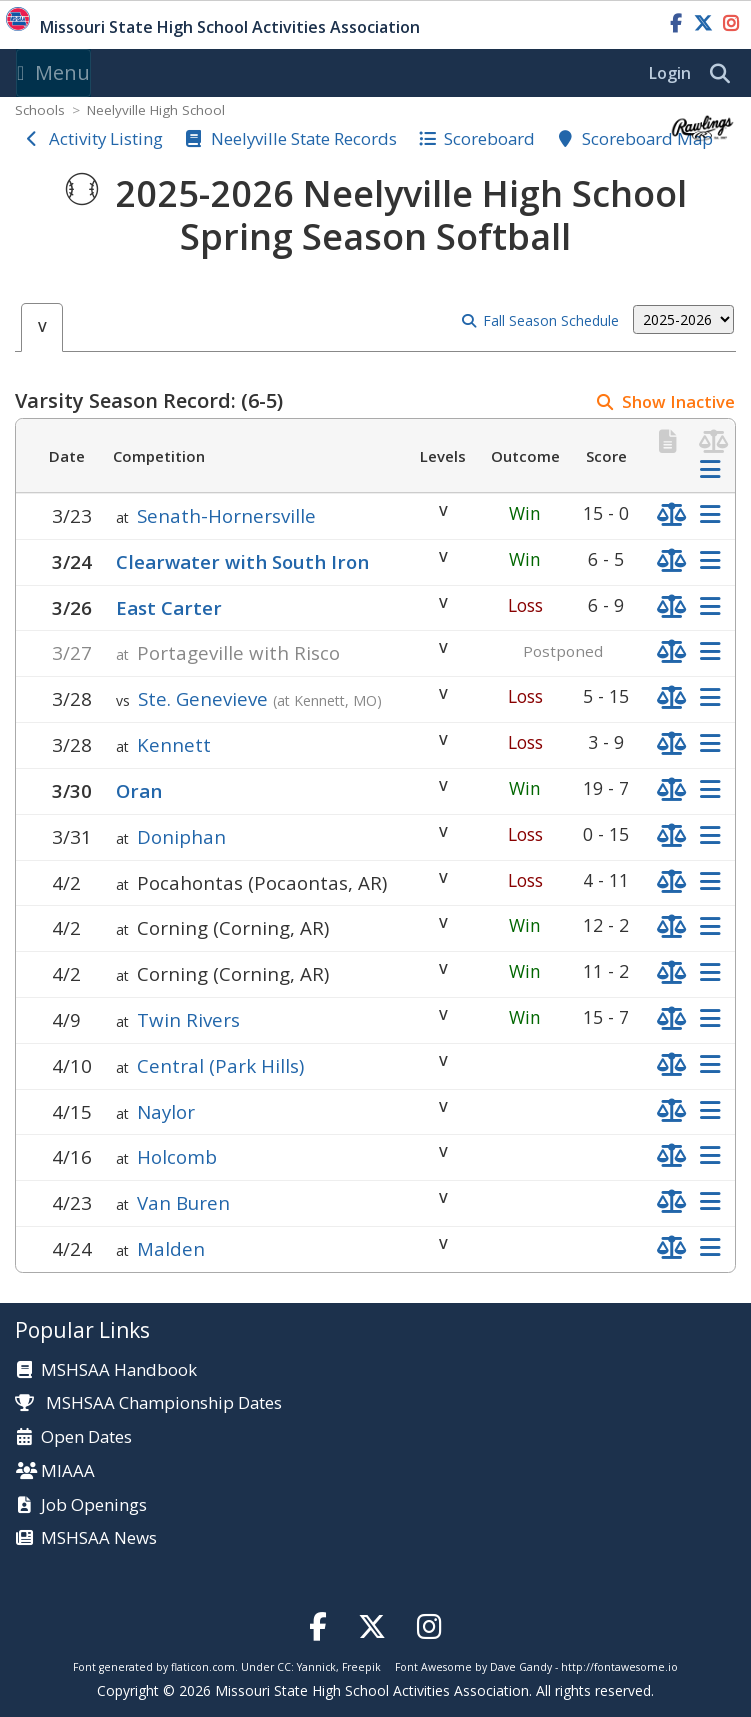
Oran (139, 790)
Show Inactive (678, 401)
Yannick (316, 1667)
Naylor (166, 1111)
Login (670, 73)
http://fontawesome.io (619, 1667)
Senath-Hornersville (226, 515)
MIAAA (68, 1471)
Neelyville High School (156, 110)
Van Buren (183, 1202)
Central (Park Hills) (220, 1065)
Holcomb (177, 1156)
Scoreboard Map (647, 138)
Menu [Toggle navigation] (53, 72)
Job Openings (94, 1505)
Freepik (361, 1667)
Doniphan (181, 836)
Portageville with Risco (238, 652)
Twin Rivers (188, 1019)
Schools (40, 110)
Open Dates (86, 1437)
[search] (725, 74)
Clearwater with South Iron (242, 561)
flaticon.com (203, 1667)
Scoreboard (489, 138)
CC (284, 1667)
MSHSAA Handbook (119, 1370)
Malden (171, 1248)
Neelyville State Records (304, 138)
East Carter (169, 607)
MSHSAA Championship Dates (148, 1402)
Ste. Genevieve (203, 698)
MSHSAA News (99, 1538)
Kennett (174, 744)
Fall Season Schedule (551, 320)
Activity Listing (106, 138)
